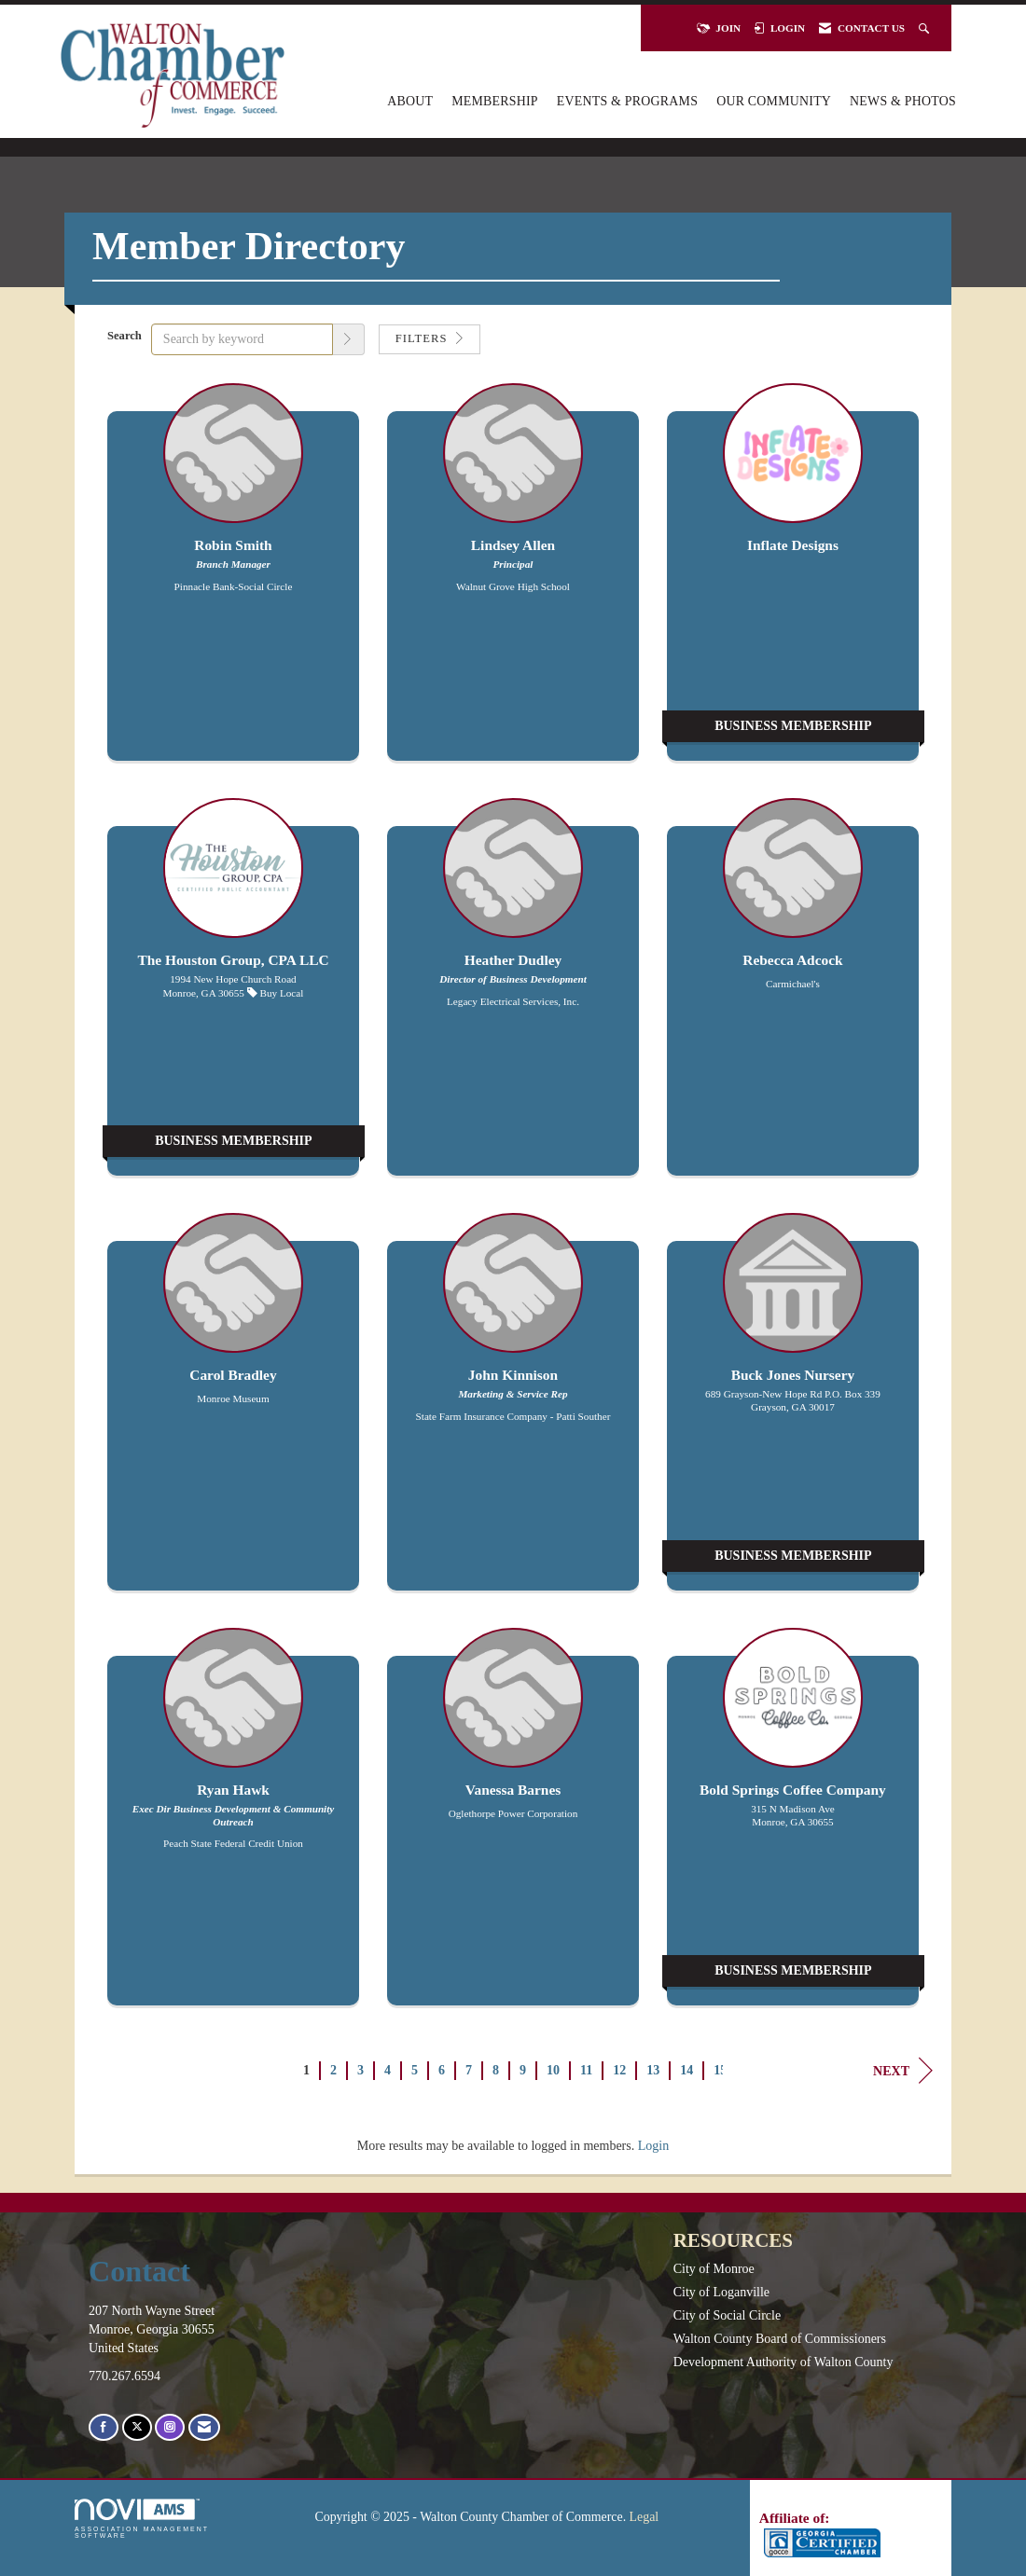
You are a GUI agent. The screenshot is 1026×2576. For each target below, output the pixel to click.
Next (903, 2071)
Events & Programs (627, 101)
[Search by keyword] (242, 339)
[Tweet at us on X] (137, 2427)
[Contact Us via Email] (204, 2427)
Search (124, 335)
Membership (494, 101)
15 (720, 2070)
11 (586, 2070)
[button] (349, 339)
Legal (644, 2517)
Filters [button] (429, 338)
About (410, 101)
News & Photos (903, 101)
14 (686, 2070)
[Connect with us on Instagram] (170, 2427)
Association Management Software (142, 2519)
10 (553, 2070)
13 (652, 2070)
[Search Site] (926, 28)
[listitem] (233, 581)
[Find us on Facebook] (103, 2427)
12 (619, 2070)
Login (653, 2146)
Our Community (773, 101)
